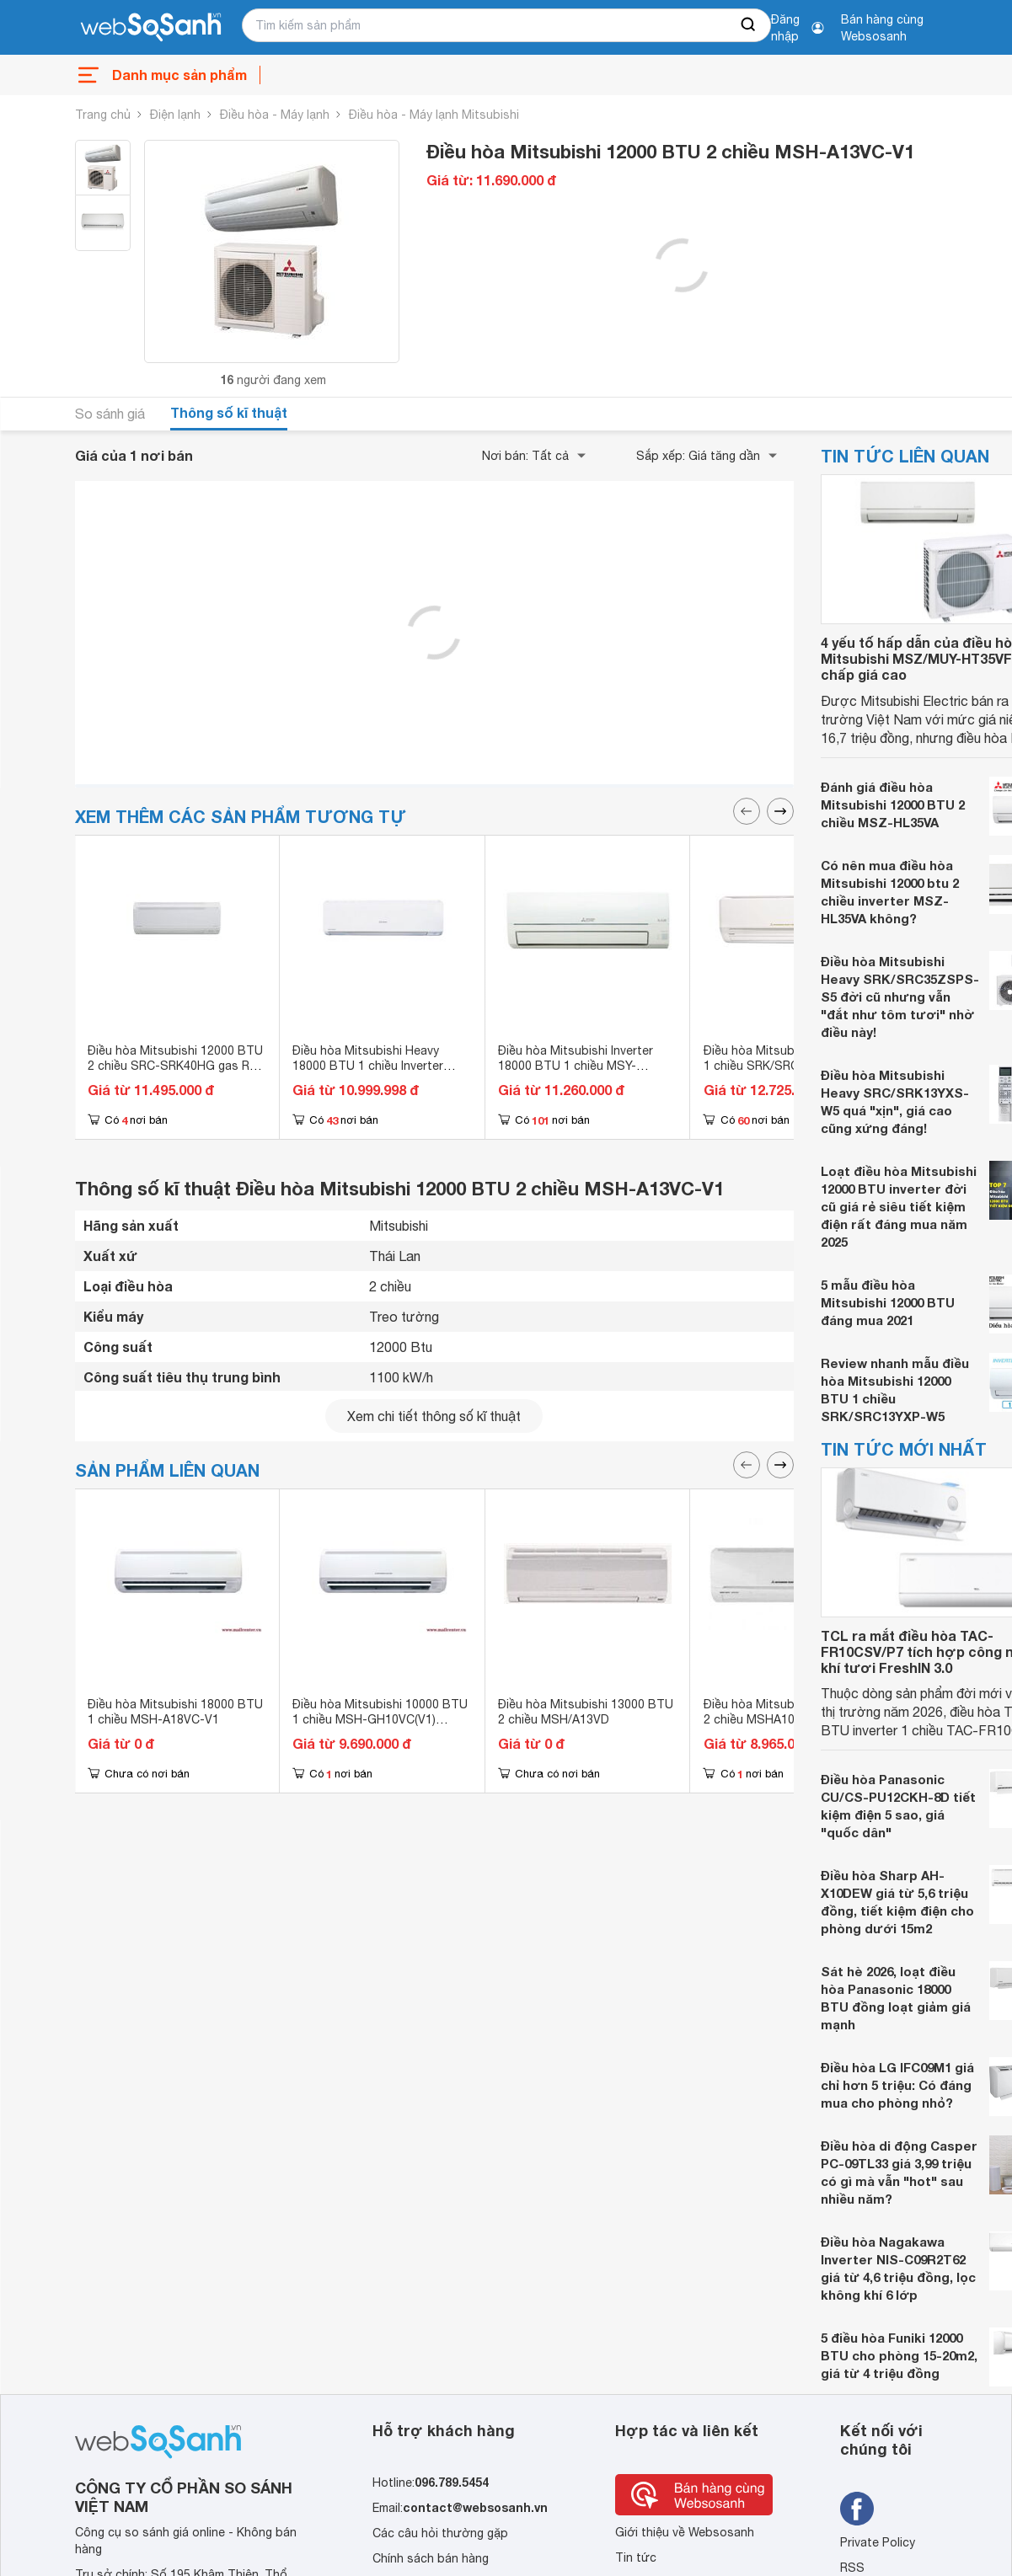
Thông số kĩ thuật (228, 412)
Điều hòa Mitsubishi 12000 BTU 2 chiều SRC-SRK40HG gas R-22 (175, 1066)
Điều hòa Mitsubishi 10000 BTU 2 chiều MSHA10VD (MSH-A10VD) (791, 1719)
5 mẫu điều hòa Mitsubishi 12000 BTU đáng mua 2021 (888, 1302)
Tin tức (635, 2557)
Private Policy (877, 2542)
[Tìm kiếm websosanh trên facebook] (857, 2508)
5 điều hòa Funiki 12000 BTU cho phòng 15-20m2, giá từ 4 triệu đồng (899, 2355)
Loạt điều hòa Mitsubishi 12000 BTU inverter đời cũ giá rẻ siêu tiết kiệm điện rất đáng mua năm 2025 (899, 1206)
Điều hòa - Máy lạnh (274, 114)
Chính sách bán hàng (430, 2558)
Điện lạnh (175, 114)
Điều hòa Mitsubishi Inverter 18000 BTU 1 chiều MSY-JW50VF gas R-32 (575, 1066)
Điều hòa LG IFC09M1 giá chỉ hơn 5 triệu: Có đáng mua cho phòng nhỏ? (897, 2085)
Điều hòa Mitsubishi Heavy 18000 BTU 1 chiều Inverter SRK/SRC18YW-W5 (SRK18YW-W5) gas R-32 (379, 1073)
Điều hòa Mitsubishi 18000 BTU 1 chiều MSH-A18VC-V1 (175, 1711)
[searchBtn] (749, 25)
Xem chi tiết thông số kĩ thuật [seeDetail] (434, 1416)
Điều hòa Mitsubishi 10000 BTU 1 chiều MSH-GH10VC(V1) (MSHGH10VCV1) (380, 1719)
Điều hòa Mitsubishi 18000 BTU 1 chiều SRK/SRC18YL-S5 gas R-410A (791, 1066)
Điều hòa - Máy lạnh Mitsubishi (434, 114)
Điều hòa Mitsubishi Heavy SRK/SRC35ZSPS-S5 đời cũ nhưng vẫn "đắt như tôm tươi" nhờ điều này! (900, 996)
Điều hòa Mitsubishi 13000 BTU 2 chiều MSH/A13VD (585, 1711)
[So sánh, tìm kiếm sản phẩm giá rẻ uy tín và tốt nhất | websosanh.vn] (151, 28)
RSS (852, 2567)
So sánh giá (110, 413)
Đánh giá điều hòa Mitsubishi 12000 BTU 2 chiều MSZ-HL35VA (893, 804)
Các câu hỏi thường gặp (440, 2533)
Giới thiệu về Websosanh (684, 2532)
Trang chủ (103, 114)
